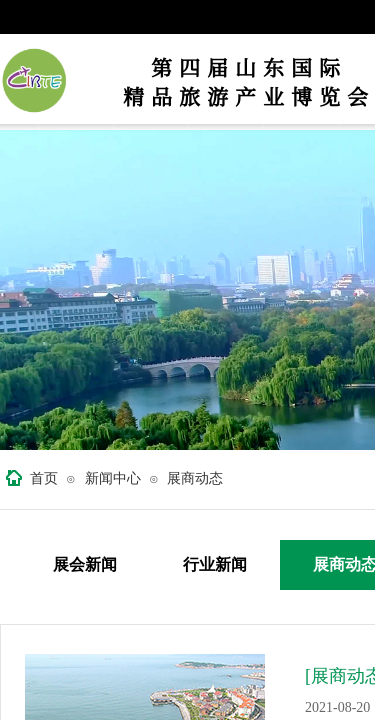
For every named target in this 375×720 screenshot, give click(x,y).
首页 (44, 478)
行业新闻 (215, 564)
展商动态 (195, 478)
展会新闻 (85, 564)
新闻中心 (113, 478)
